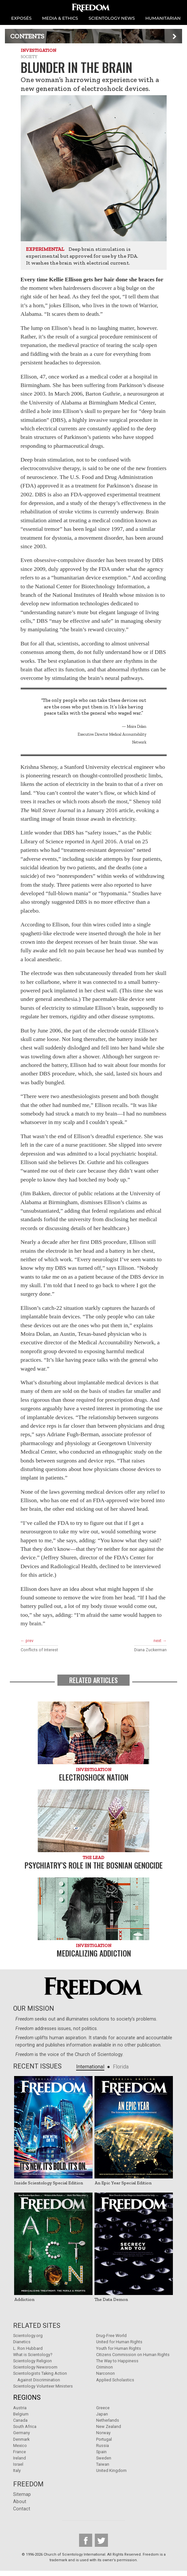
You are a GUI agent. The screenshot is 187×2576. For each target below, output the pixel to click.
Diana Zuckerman (150, 1650)
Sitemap (22, 2494)
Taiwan (102, 2464)
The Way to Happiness (117, 2360)
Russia (102, 2445)
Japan (102, 2414)
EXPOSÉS (21, 18)
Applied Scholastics (115, 2379)
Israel (18, 2464)
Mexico (20, 2445)
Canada (20, 2420)
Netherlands (107, 2420)
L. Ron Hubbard (28, 2348)
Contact (21, 2509)
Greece (103, 2407)
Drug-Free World (111, 2335)
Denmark (21, 2439)
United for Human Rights (119, 2341)
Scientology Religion (32, 2360)
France (19, 2451)
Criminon (104, 2367)
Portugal (104, 2439)
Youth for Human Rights (118, 2348)
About (19, 2501)
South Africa (24, 2426)
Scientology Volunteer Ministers (43, 2386)
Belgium (21, 2414)
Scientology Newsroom (35, 2367)
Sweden (103, 2458)
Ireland (19, 2458)
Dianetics (22, 2341)
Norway (103, 2432)
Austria (20, 2407)
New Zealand (108, 2426)
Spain (101, 2451)
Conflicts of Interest (39, 1650)
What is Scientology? (32, 2354)
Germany (21, 2432)
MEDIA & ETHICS (60, 18)
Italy (17, 2470)
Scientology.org (28, 2335)
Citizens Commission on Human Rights (133, 2354)
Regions (27, 2397)
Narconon (105, 2373)
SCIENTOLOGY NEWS (112, 18)
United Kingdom (111, 2470)
